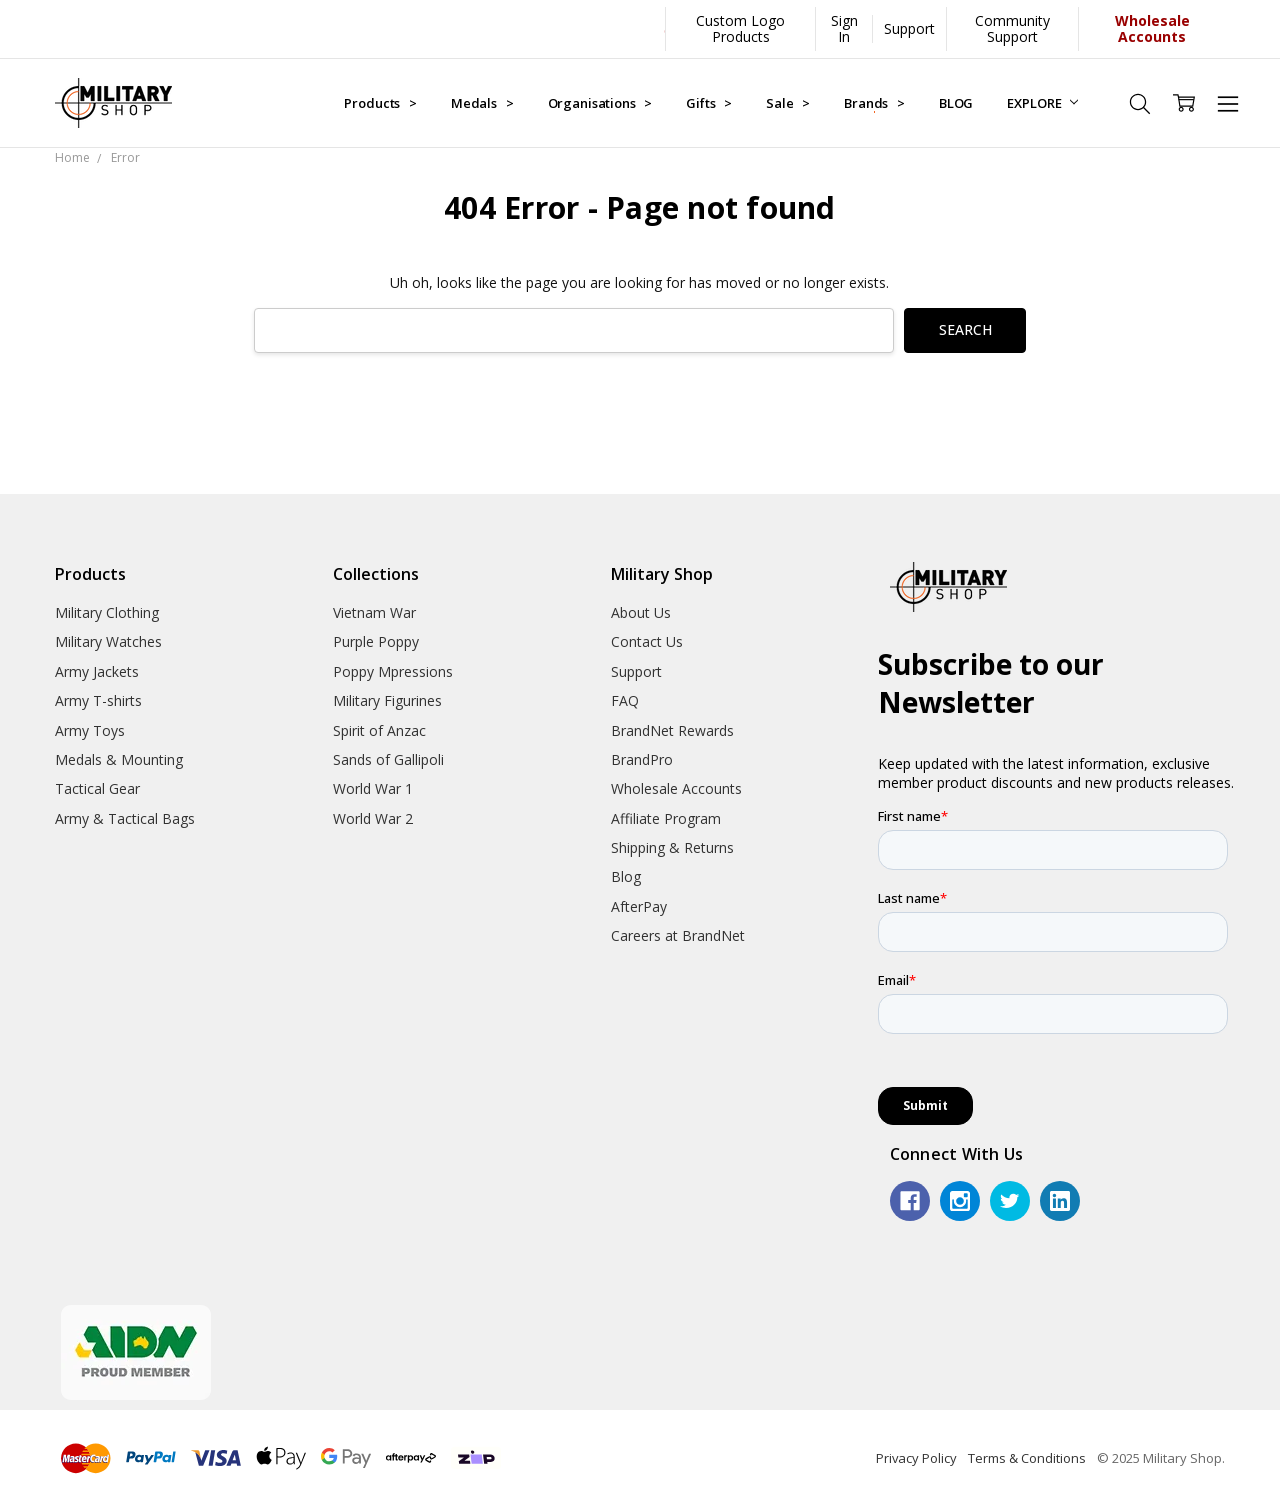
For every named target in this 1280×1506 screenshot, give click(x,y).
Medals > (482, 103)
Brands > (874, 103)
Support (909, 28)
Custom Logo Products (740, 28)
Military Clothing (107, 612)
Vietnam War (374, 612)
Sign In (844, 28)
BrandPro (642, 759)
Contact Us (647, 641)
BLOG (956, 103)
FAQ (625, 700)
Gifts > (709, 103)
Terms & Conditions (1027, 1458)
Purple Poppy (376, 641)
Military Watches (108, 641)
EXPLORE (1042, 103)
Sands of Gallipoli (388, 759)
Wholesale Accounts (676, 788)
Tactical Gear (97, 788)
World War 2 (373, 818)
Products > (380, 103)
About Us (641, 612)
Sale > (788, 103)
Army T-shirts (98, 700)
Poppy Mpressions (393, 671)
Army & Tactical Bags (125, 818)
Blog (626, 876)
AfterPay (639, 906)
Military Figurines (387, 700)
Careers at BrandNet (678, 935)
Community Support (1012, 28)
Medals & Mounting (119, 759)
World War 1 (373, 788)
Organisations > (600, 103)
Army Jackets (97, 671)
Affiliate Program (666, 818)
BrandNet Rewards (672, 730)
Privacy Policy (916, 1458)
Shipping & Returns (672, 847)
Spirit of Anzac (379, 730)
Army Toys (90, 730)
